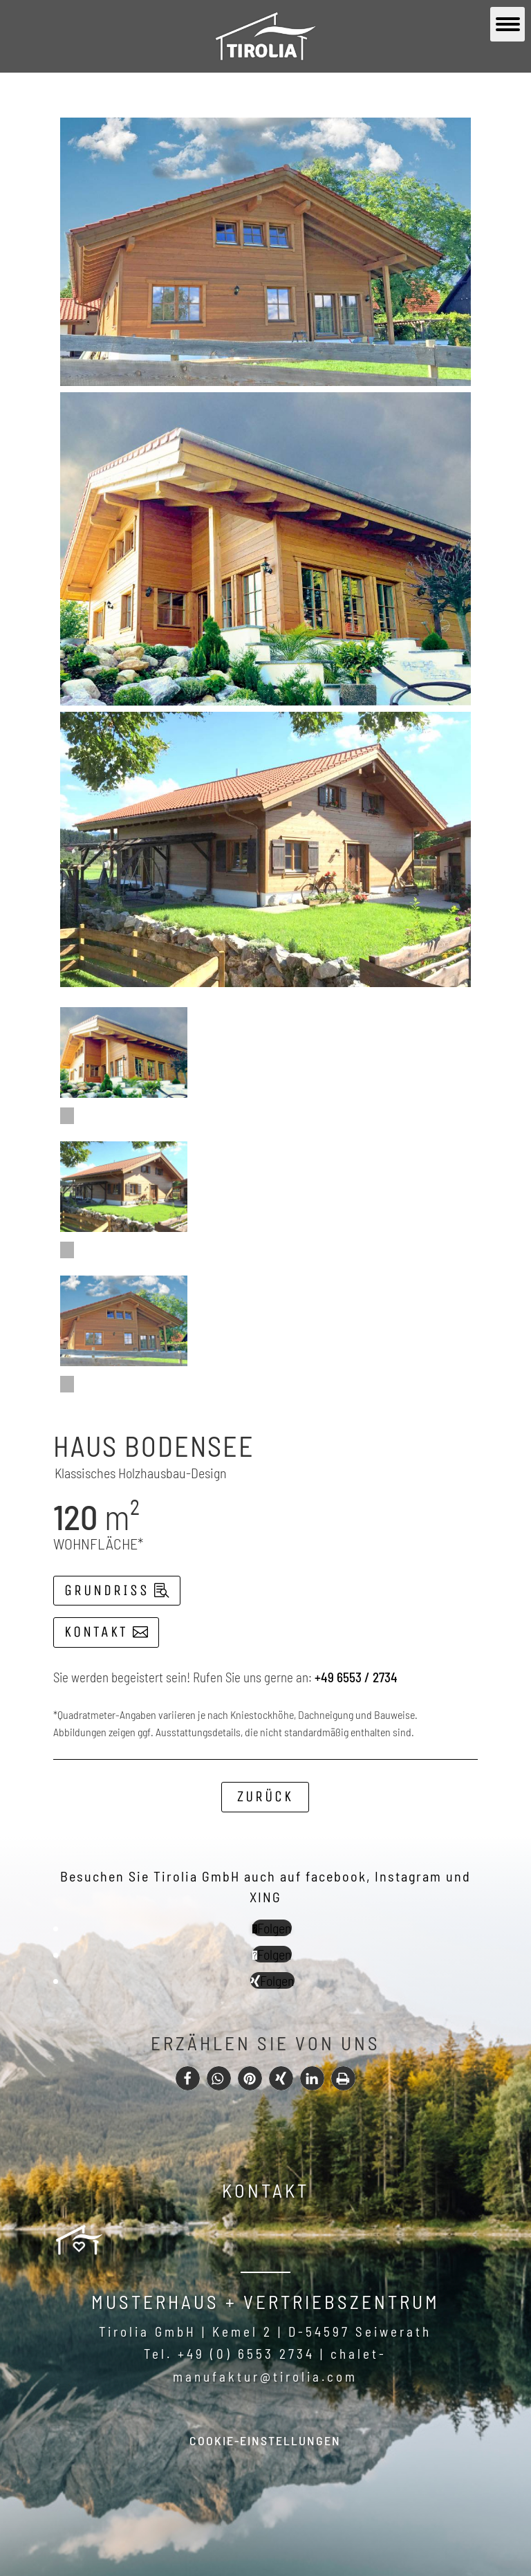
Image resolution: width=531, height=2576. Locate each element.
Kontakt (96, 1632)
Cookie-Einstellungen (265, 2440)
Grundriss (106, 1590)
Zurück (265, 1796)
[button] (188, 2078)
